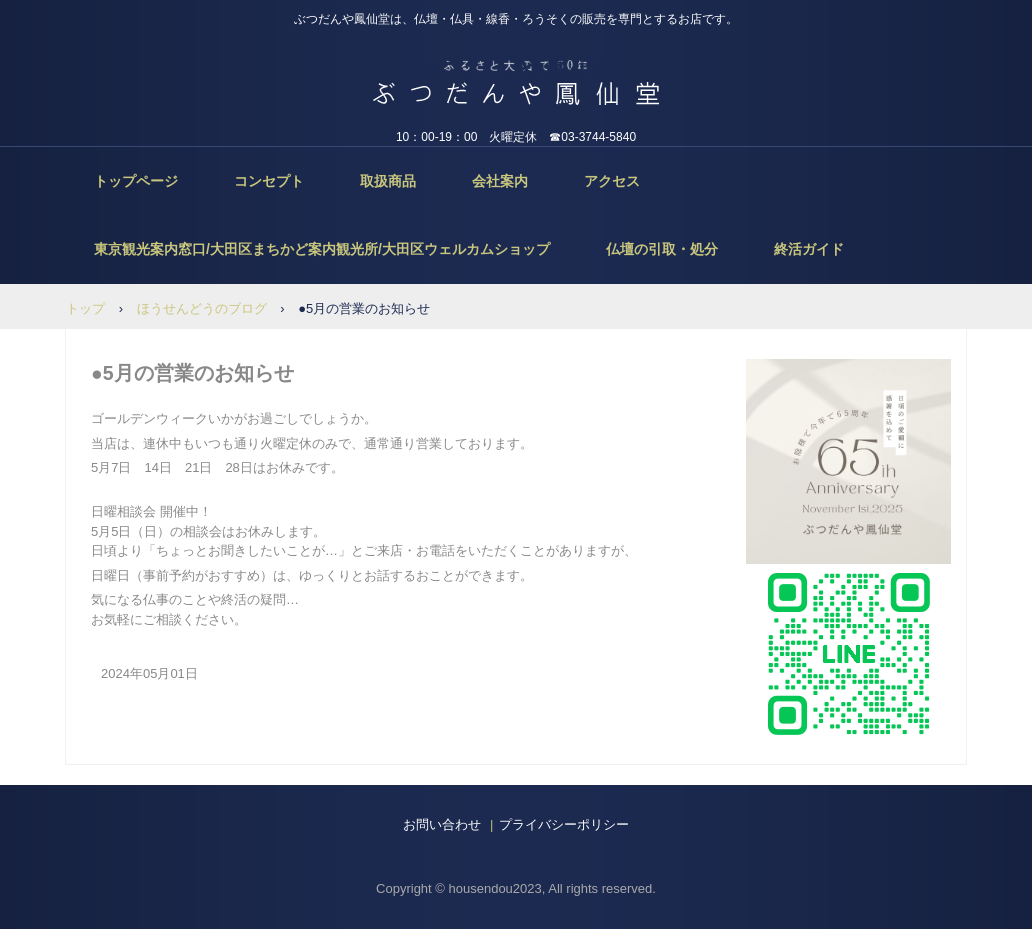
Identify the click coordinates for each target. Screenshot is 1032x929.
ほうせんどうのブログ (202, 308)
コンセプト (269, 181)
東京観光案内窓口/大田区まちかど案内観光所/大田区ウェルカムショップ (322, 249)
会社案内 (500, 181)
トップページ (136, 181)
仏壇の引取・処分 (662, 249)
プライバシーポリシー (564, 824)
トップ (85, 308)
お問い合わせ (442, 824)
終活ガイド (809, 249)
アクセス (612, 181)
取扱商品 (388, 181)
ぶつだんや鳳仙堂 (516, 69)
